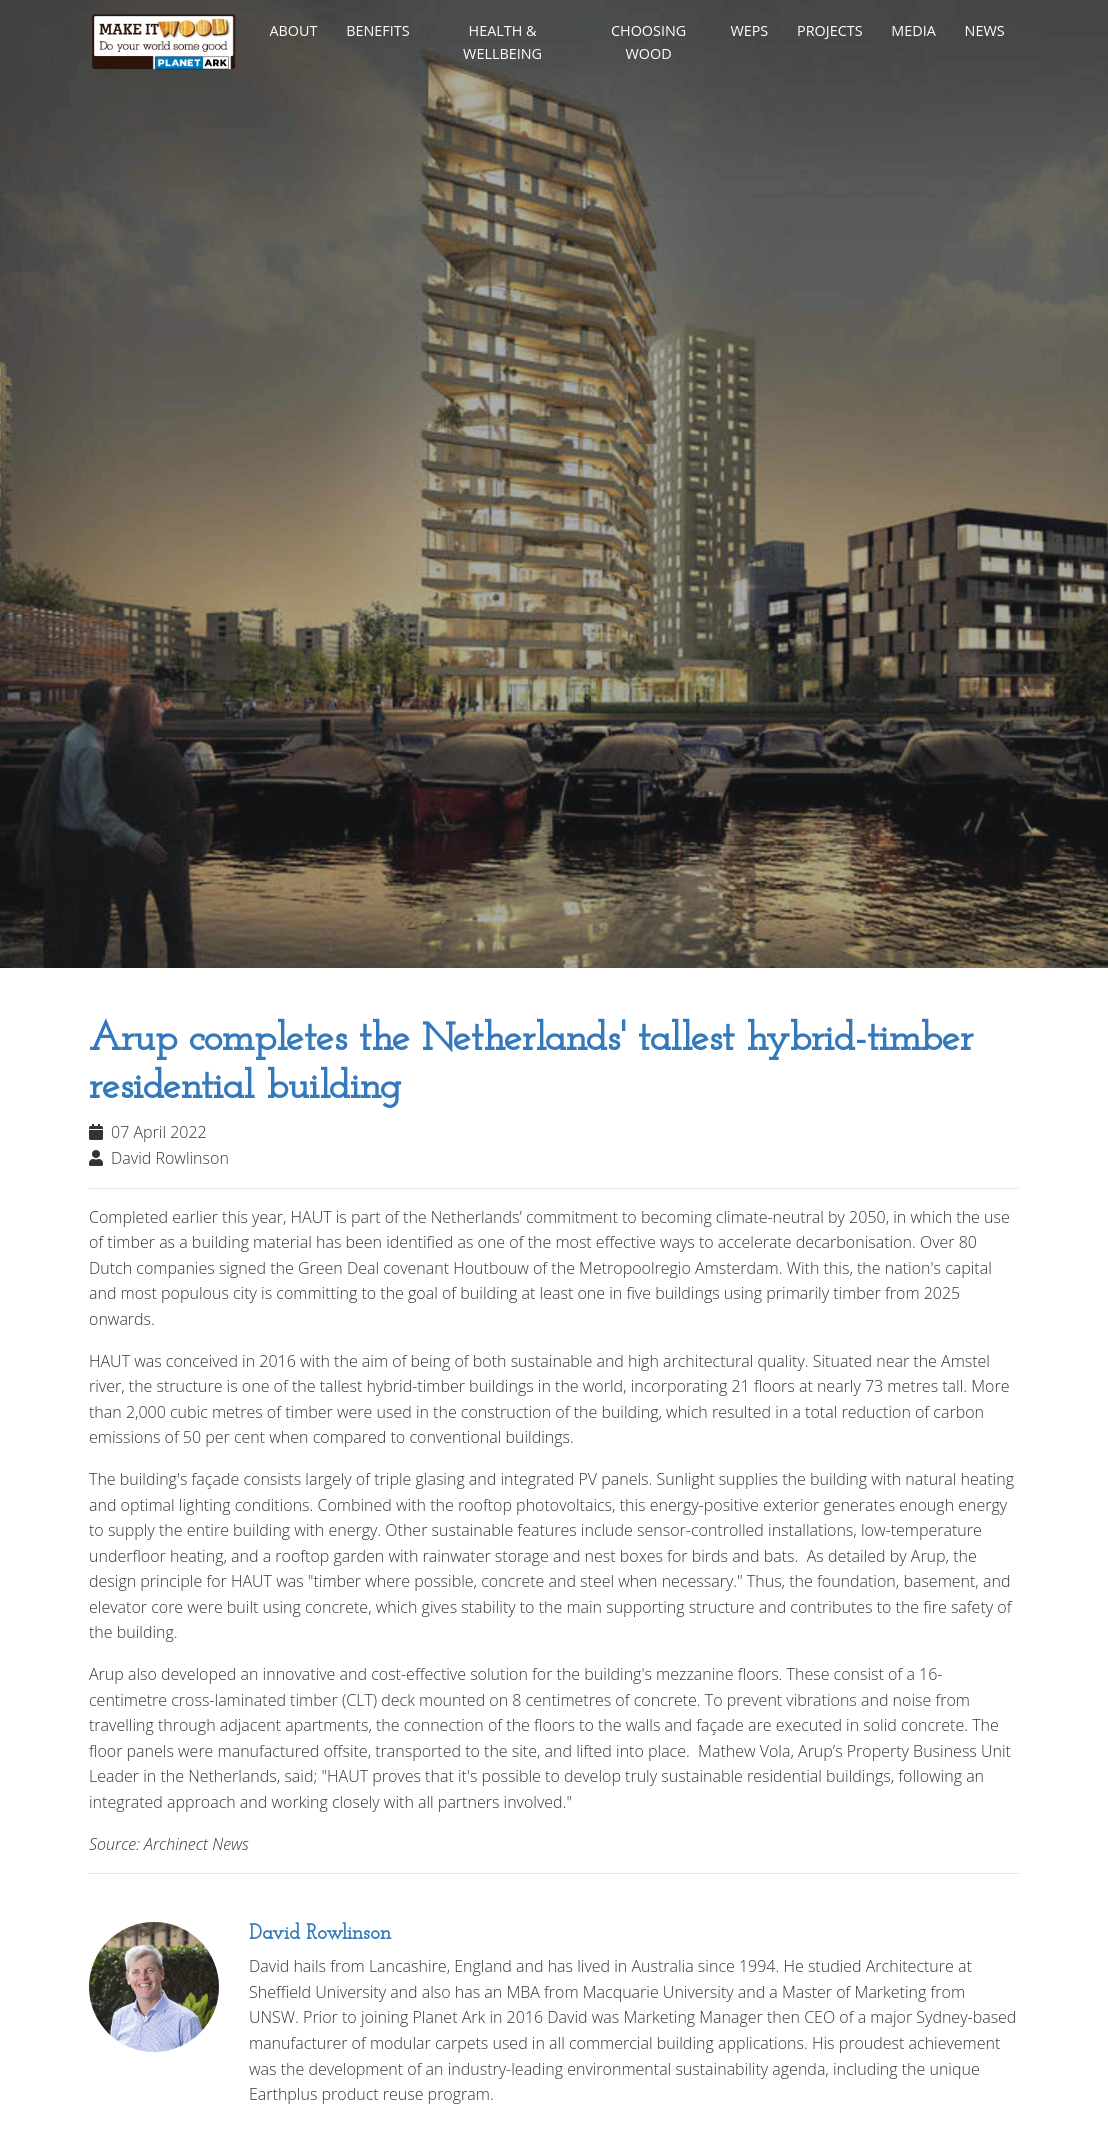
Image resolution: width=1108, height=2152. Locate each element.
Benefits (377, 30)
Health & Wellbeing (502, 42)
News (985, 30)
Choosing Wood (648, 42)
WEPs (749, 30)
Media (913, 30)
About (293, 30)
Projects (829, 30)
